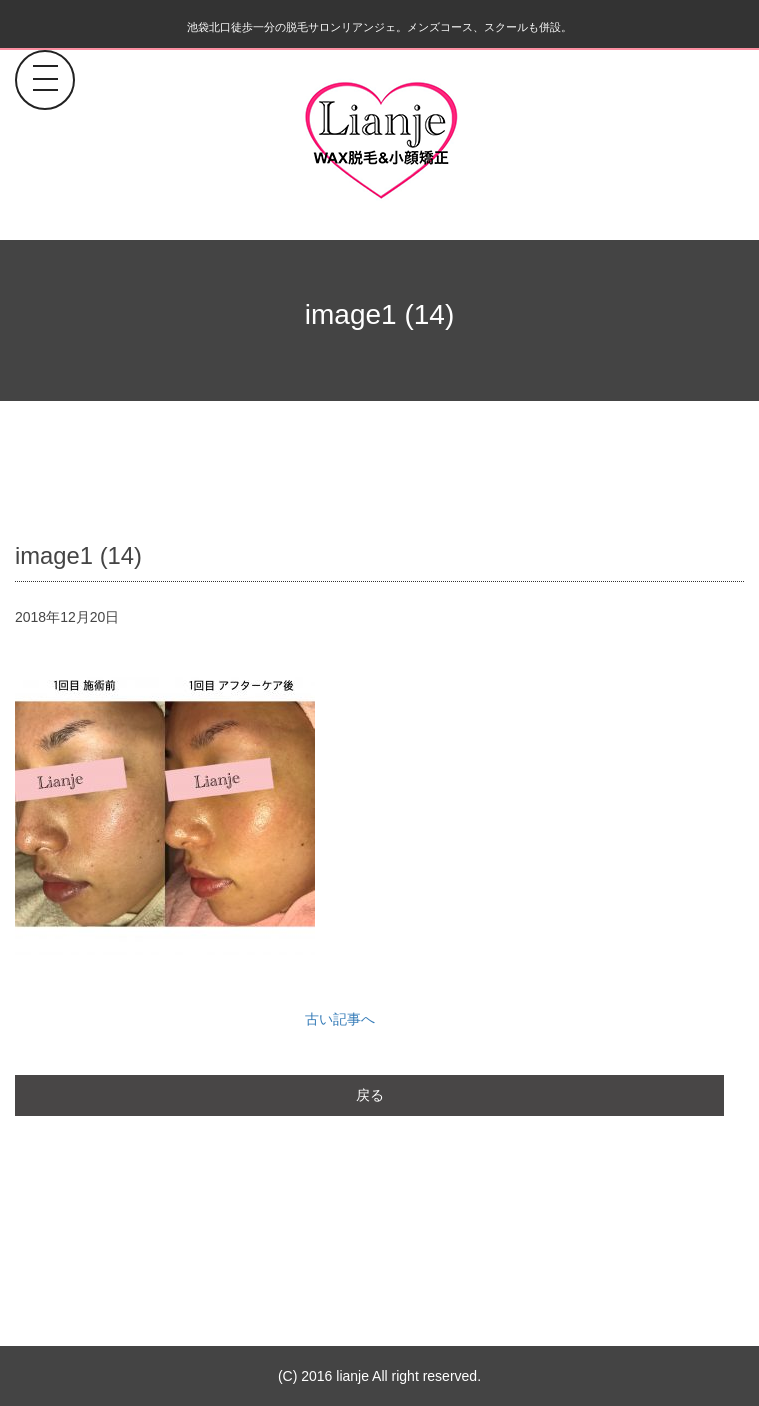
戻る (370, 1095)
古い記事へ (340, 1019)
